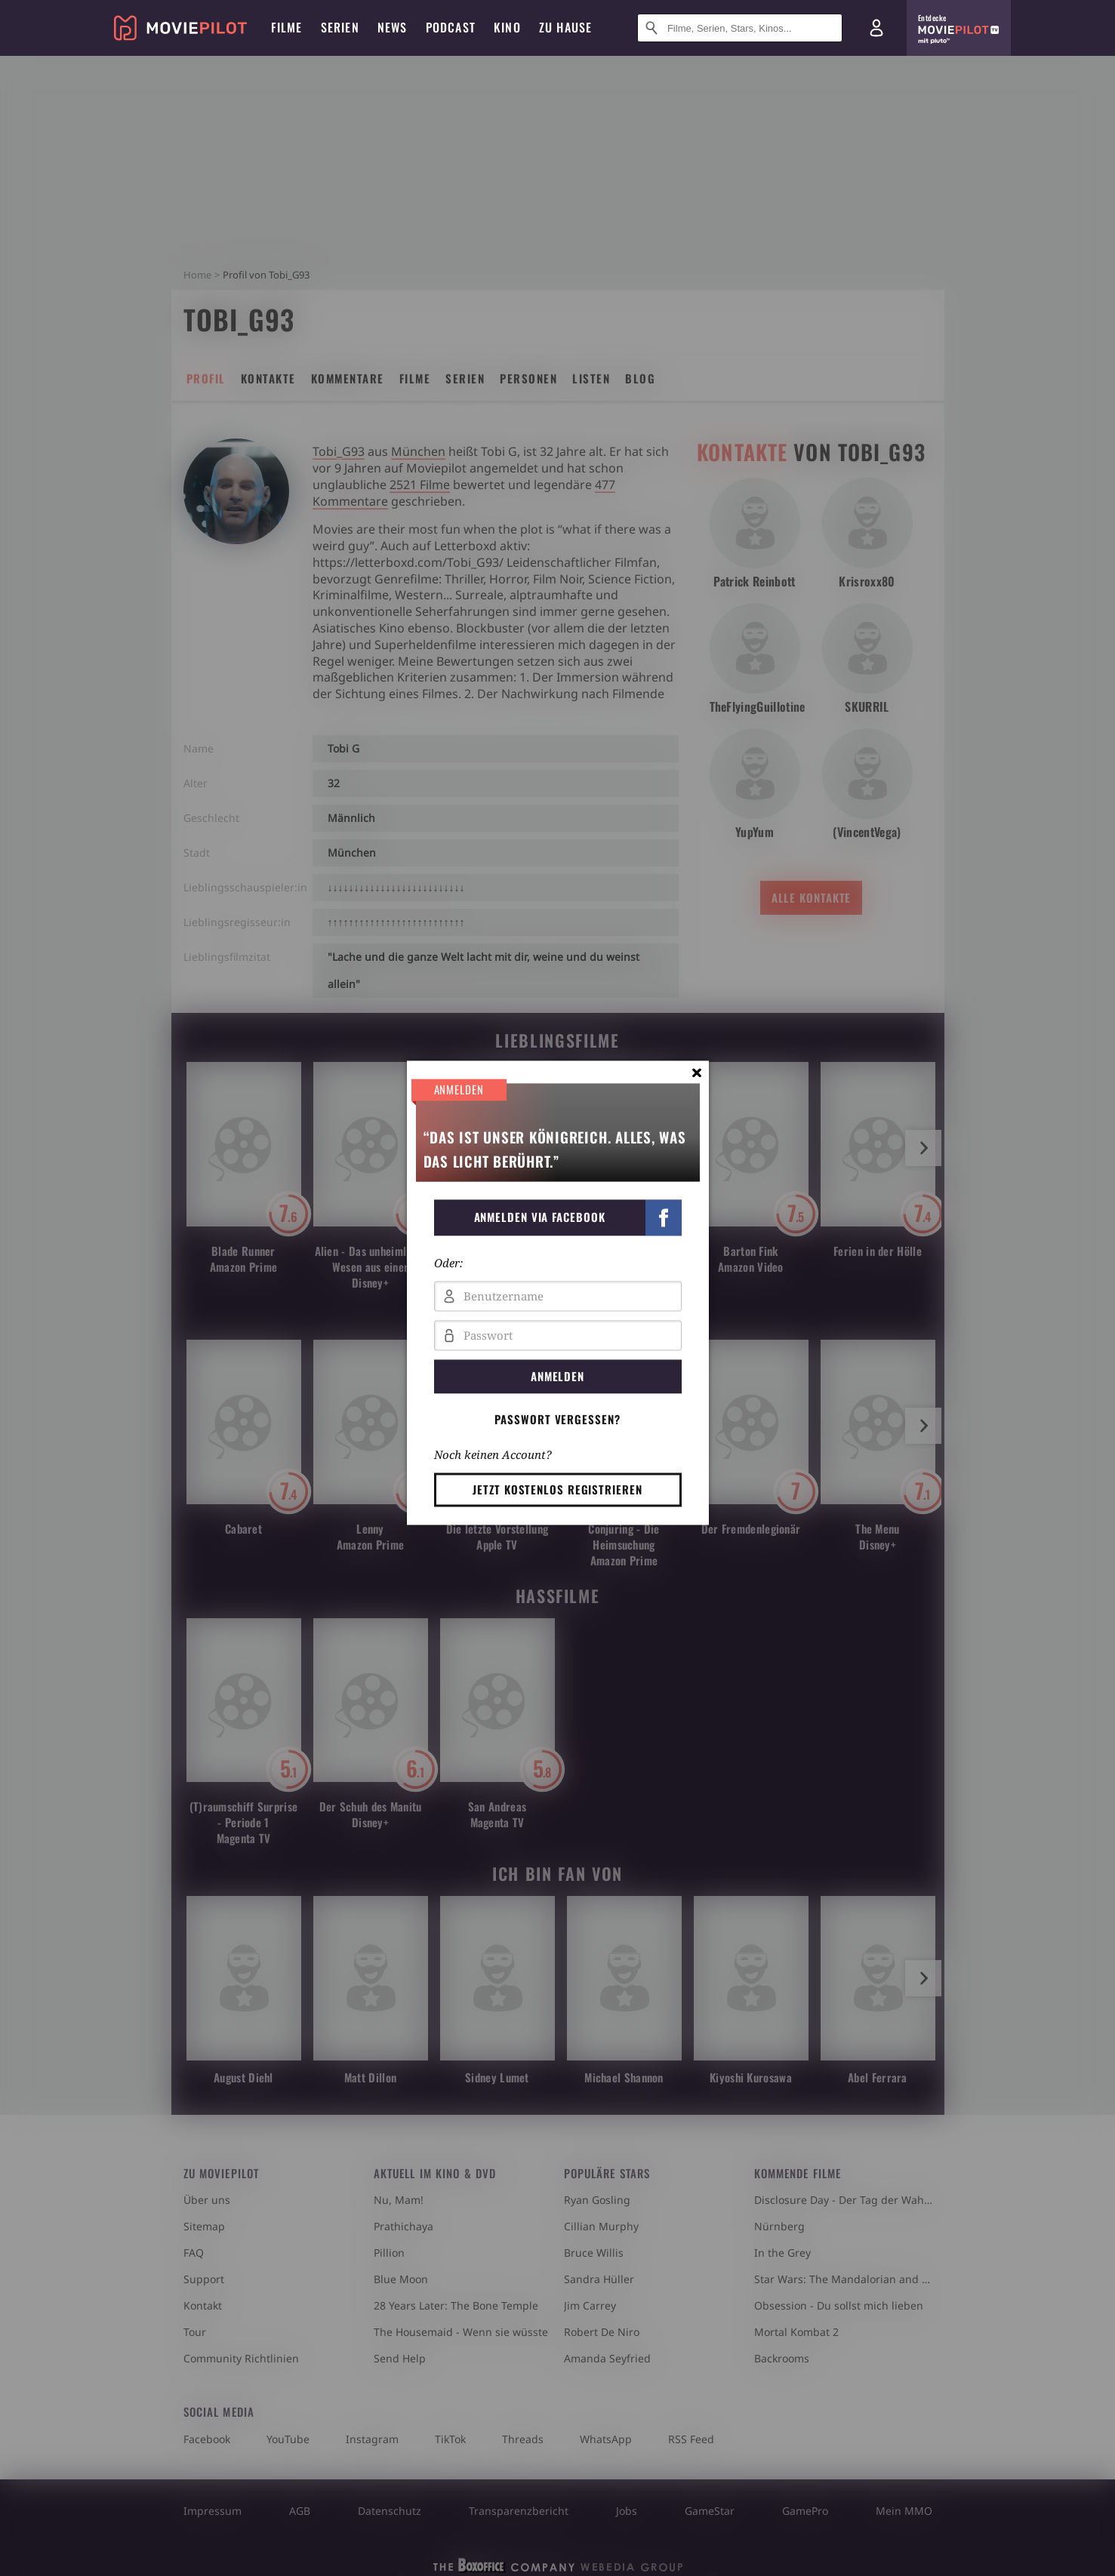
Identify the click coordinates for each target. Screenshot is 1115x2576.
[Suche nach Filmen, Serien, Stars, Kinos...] (739, 28)
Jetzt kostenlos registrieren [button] (557, 1489)
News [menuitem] (392, 27)
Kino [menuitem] (507, 27)
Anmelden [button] (557, 1376)
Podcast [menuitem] (451, 27)
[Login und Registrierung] (876, 28)
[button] (558, 1217)
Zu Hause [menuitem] (566, 27)
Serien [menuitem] (340, 27)
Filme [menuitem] (287, 27)
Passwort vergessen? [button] (557, 1419)
